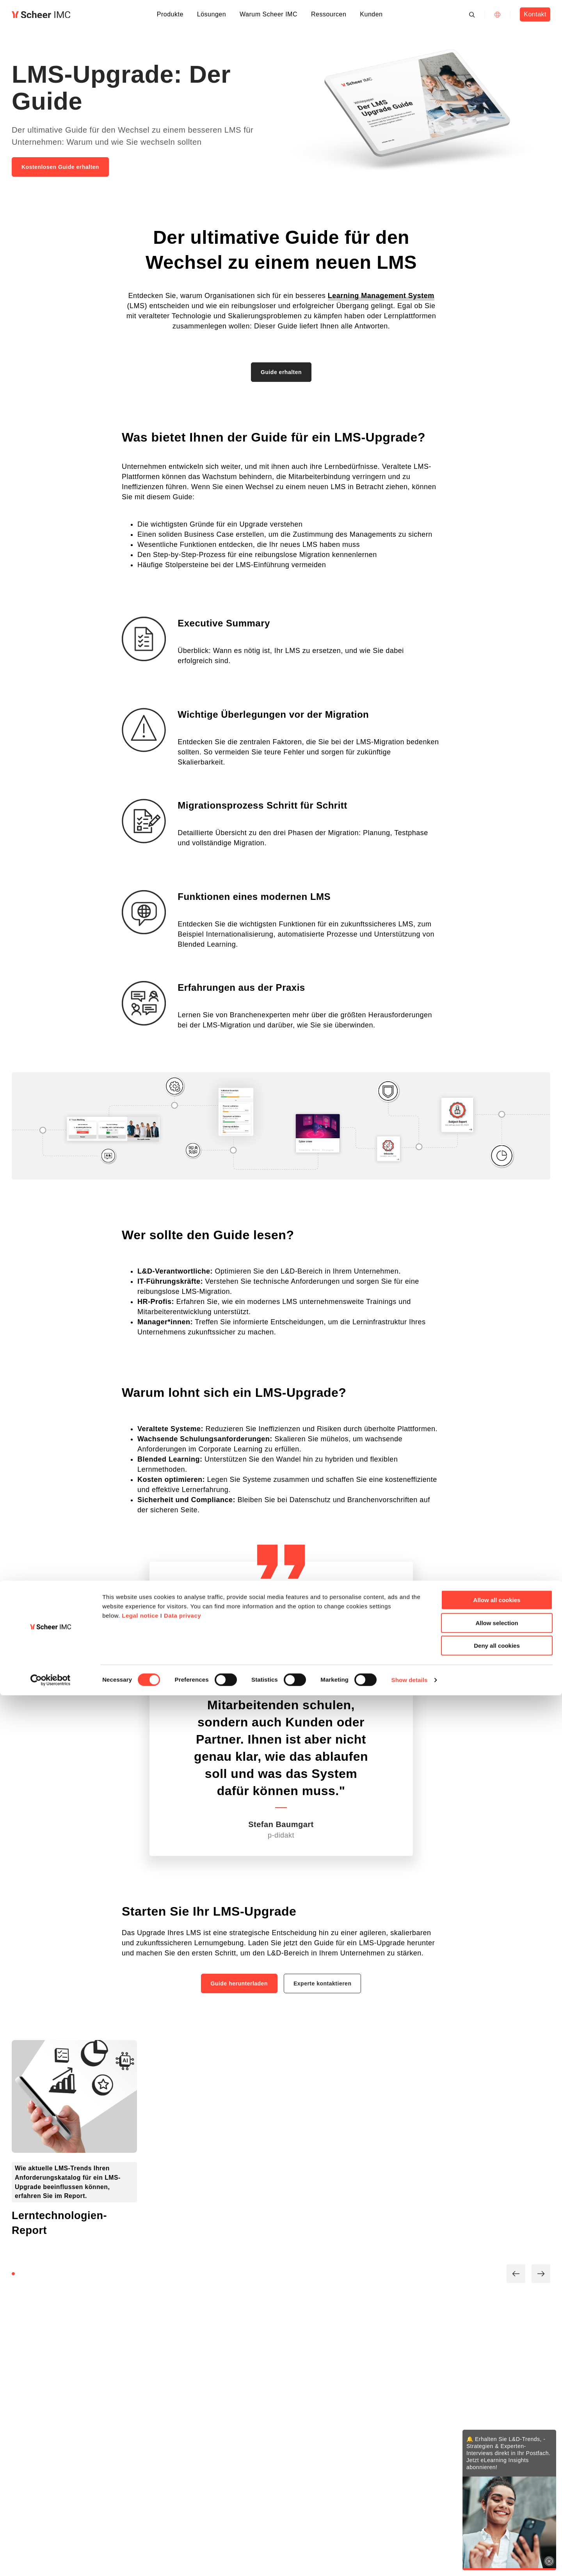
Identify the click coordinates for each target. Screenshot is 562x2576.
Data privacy (182, 2496)
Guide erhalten (281, 372)
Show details (409, 2560)
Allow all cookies (497, 2480)
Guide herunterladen (239, 1983)
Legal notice (140, 2496)
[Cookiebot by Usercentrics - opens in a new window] (50, 2561)
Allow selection (496, 2503)
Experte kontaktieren (322, 1983)
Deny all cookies (497, 2526)
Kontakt (534, 14)
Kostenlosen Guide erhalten (60, 167)
